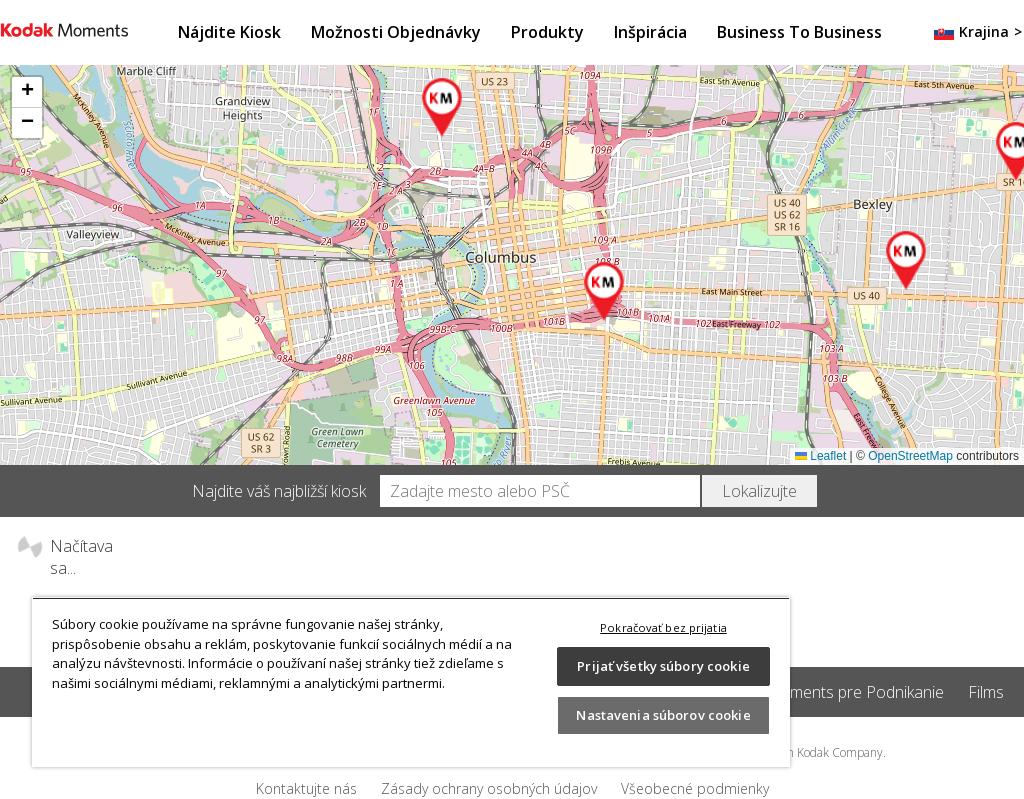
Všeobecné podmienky (695, 788)
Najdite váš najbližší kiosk (279, 491)
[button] (605, 292)
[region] (411, 682)
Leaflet (820, 456)
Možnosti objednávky (396, 32)
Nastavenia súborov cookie (663, 715)
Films (986, 692)
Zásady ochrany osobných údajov (489, 788)
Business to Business (799, 32)
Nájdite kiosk (229, 32)
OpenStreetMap (910, 456)
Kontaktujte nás (306, 788)
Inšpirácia (650, 32)
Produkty (547, 32)
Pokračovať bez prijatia (663, 627)
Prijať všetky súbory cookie (663, 666)
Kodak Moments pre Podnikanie (830, 692)
